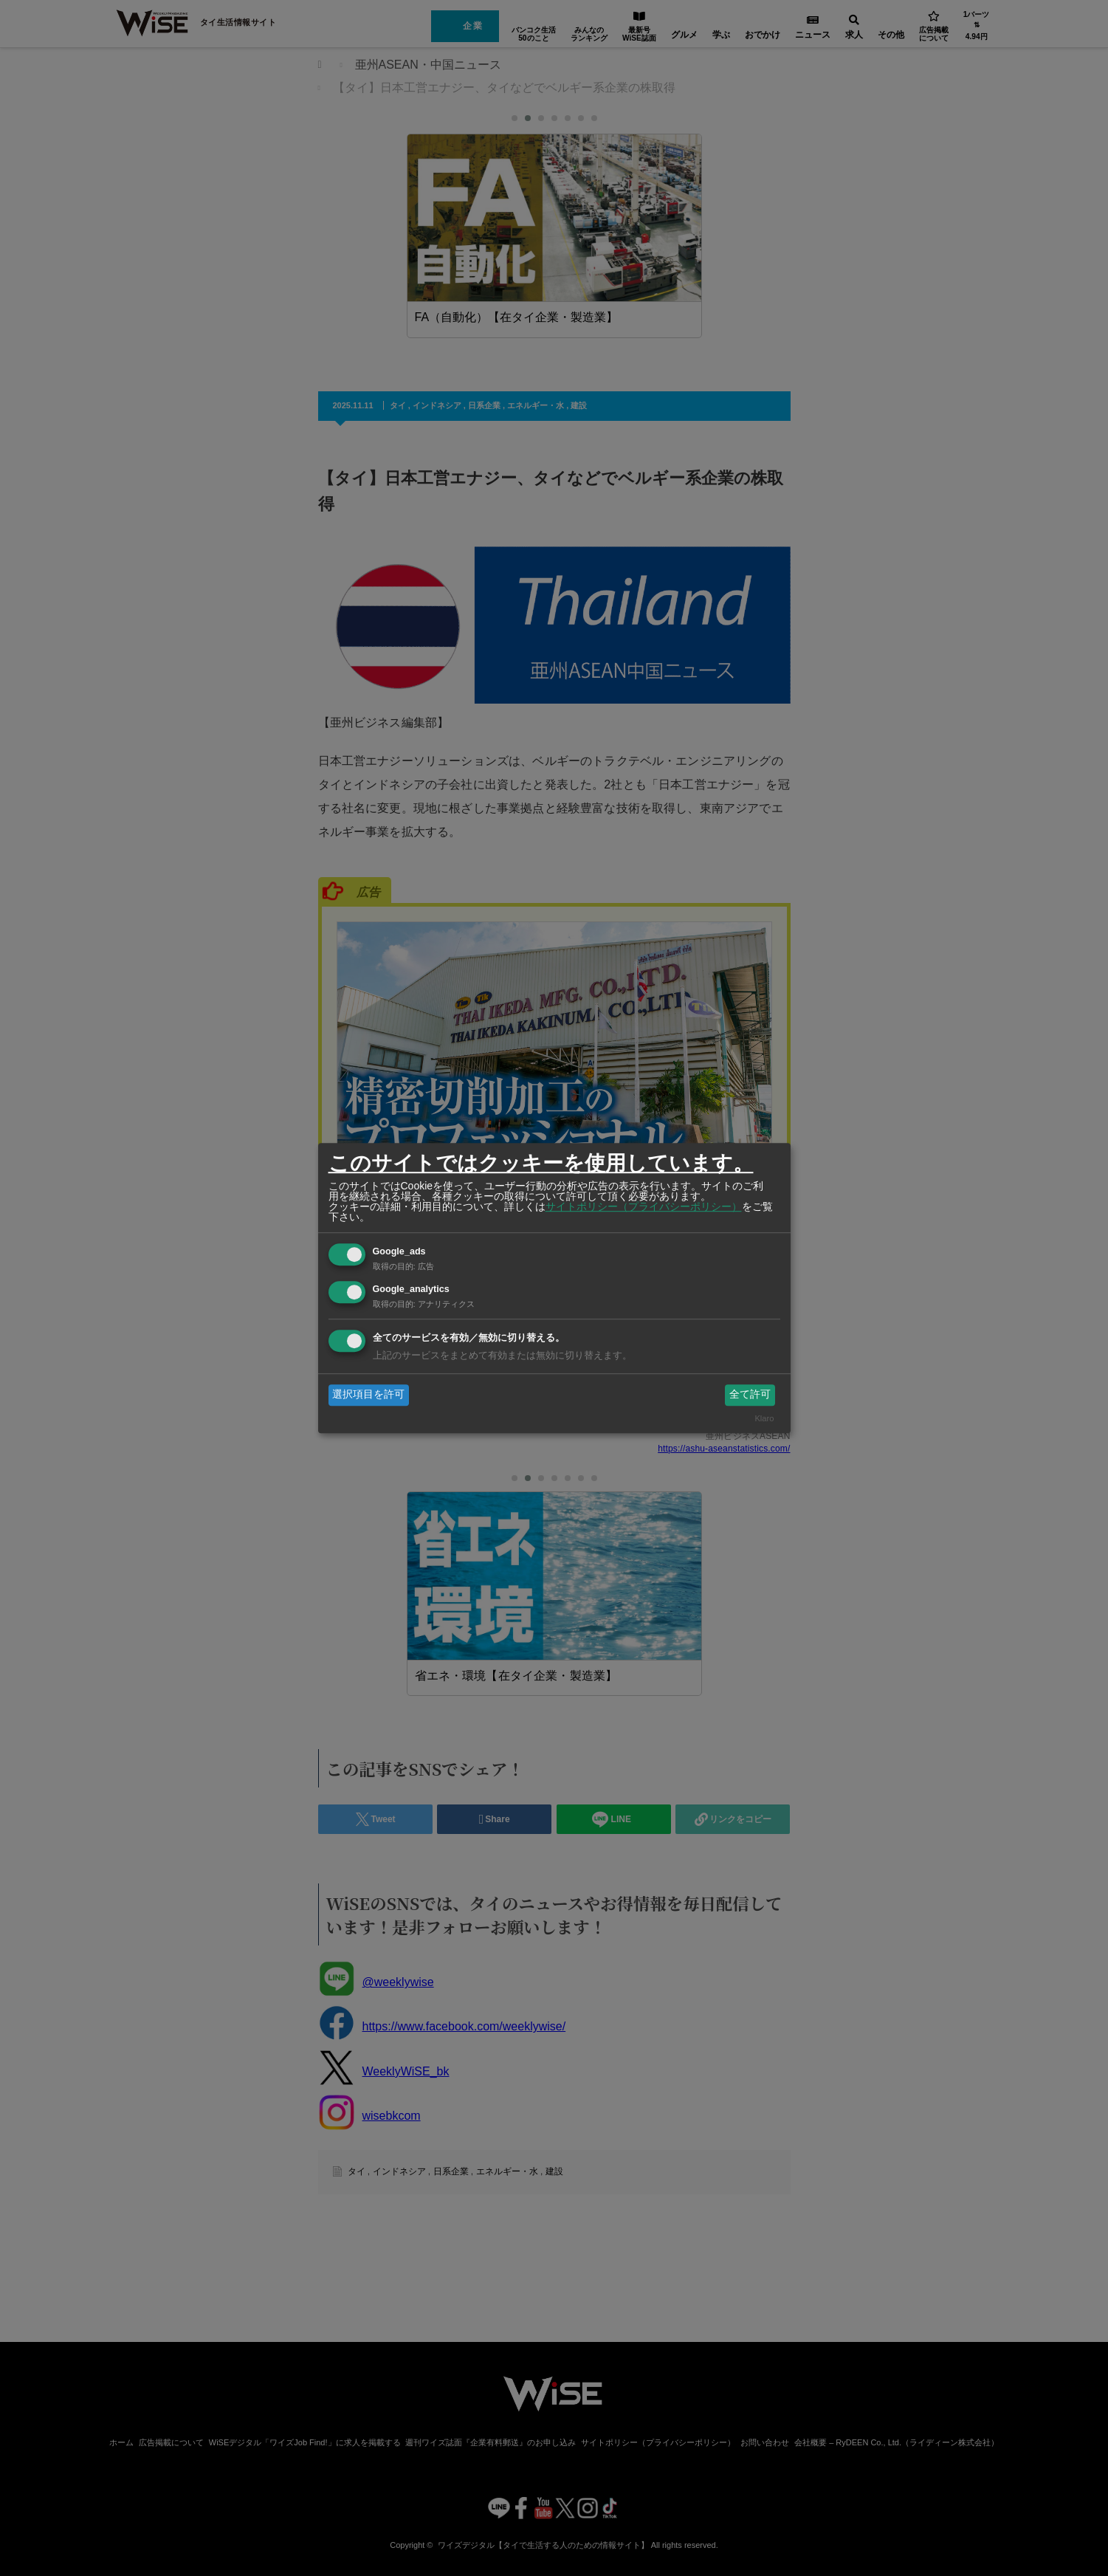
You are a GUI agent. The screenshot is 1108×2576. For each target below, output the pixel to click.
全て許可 (750, 1395)
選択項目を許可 (368, 1395)
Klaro (764, 1418)
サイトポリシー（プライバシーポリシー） (644, 1206)
